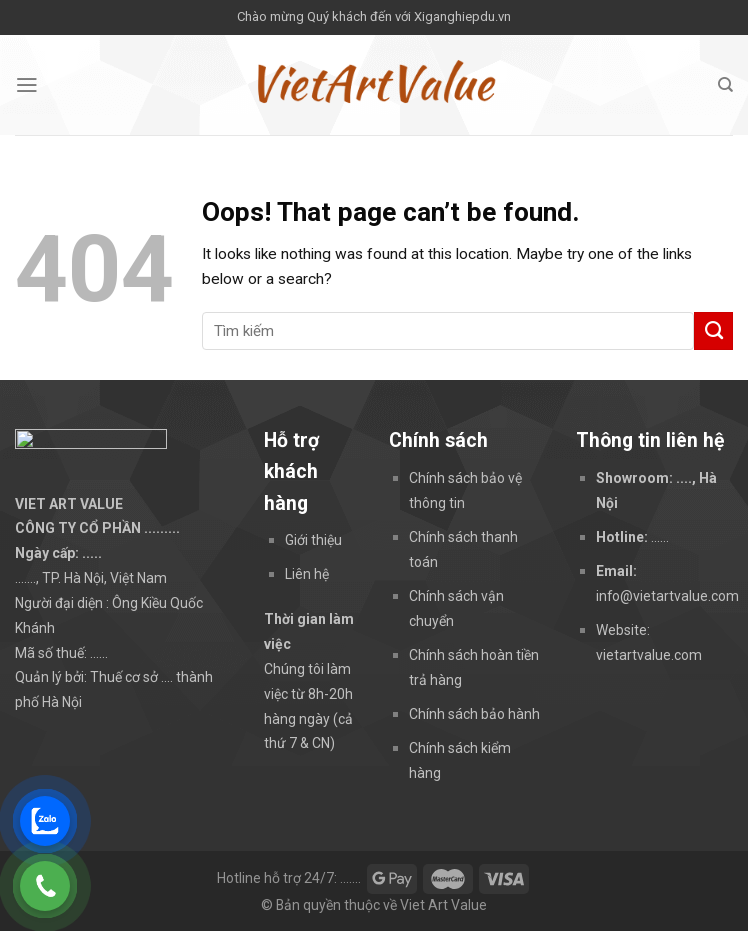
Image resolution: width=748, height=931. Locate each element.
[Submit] (713, 331)
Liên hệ (307, 574)
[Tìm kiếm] (725, 85)
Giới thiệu (313, 540)
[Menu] (27, 85)
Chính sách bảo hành (474, 714)
